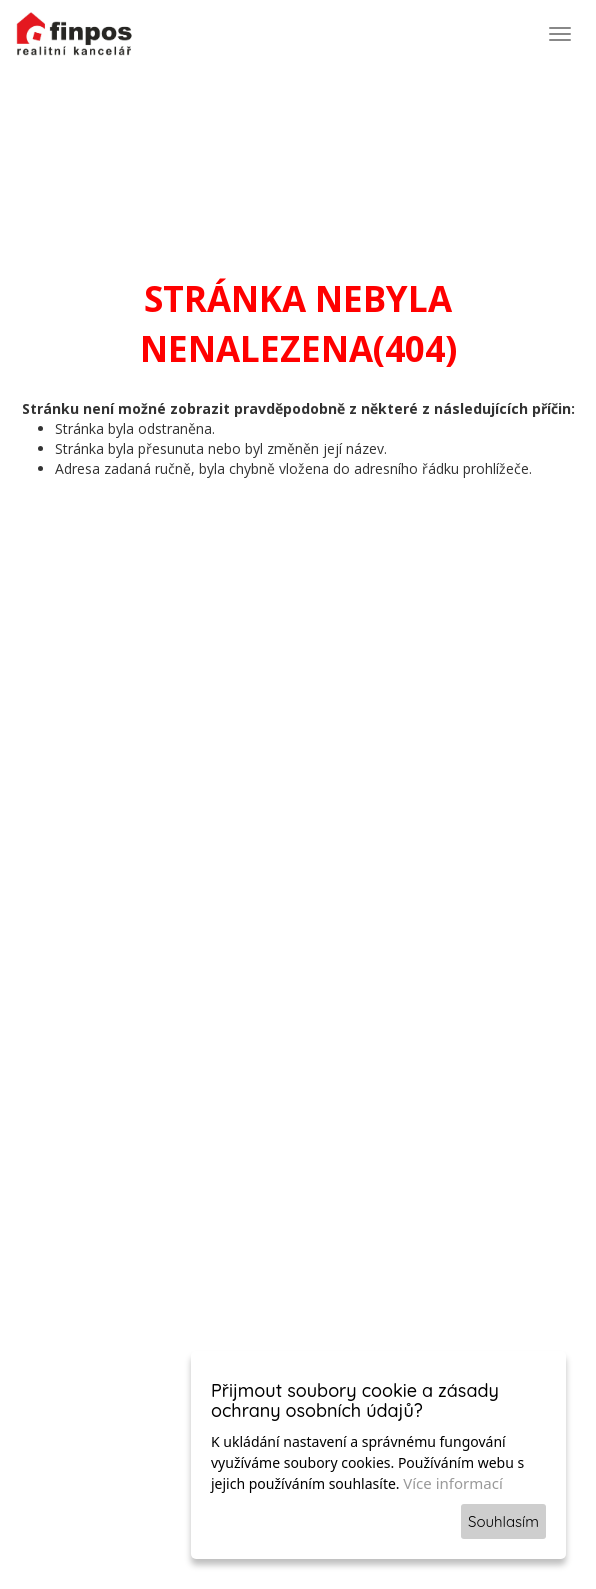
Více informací (453, 1483)
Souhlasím (503, 1521)
